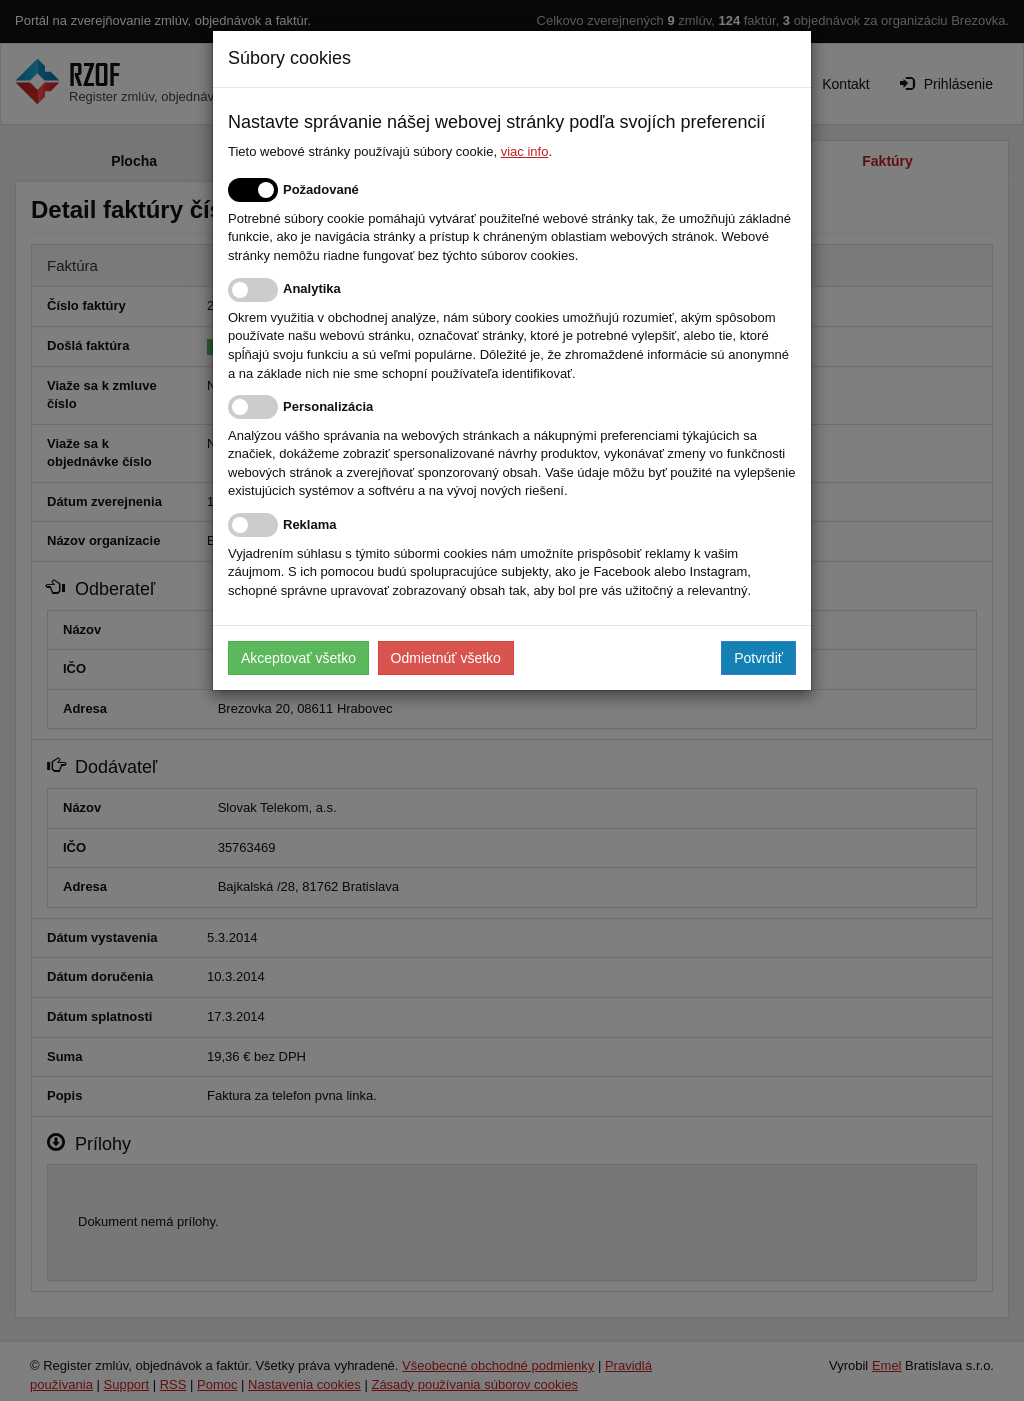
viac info (525, 151)
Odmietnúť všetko (446, 658)
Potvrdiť (758, 658)
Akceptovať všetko (298, 658)
